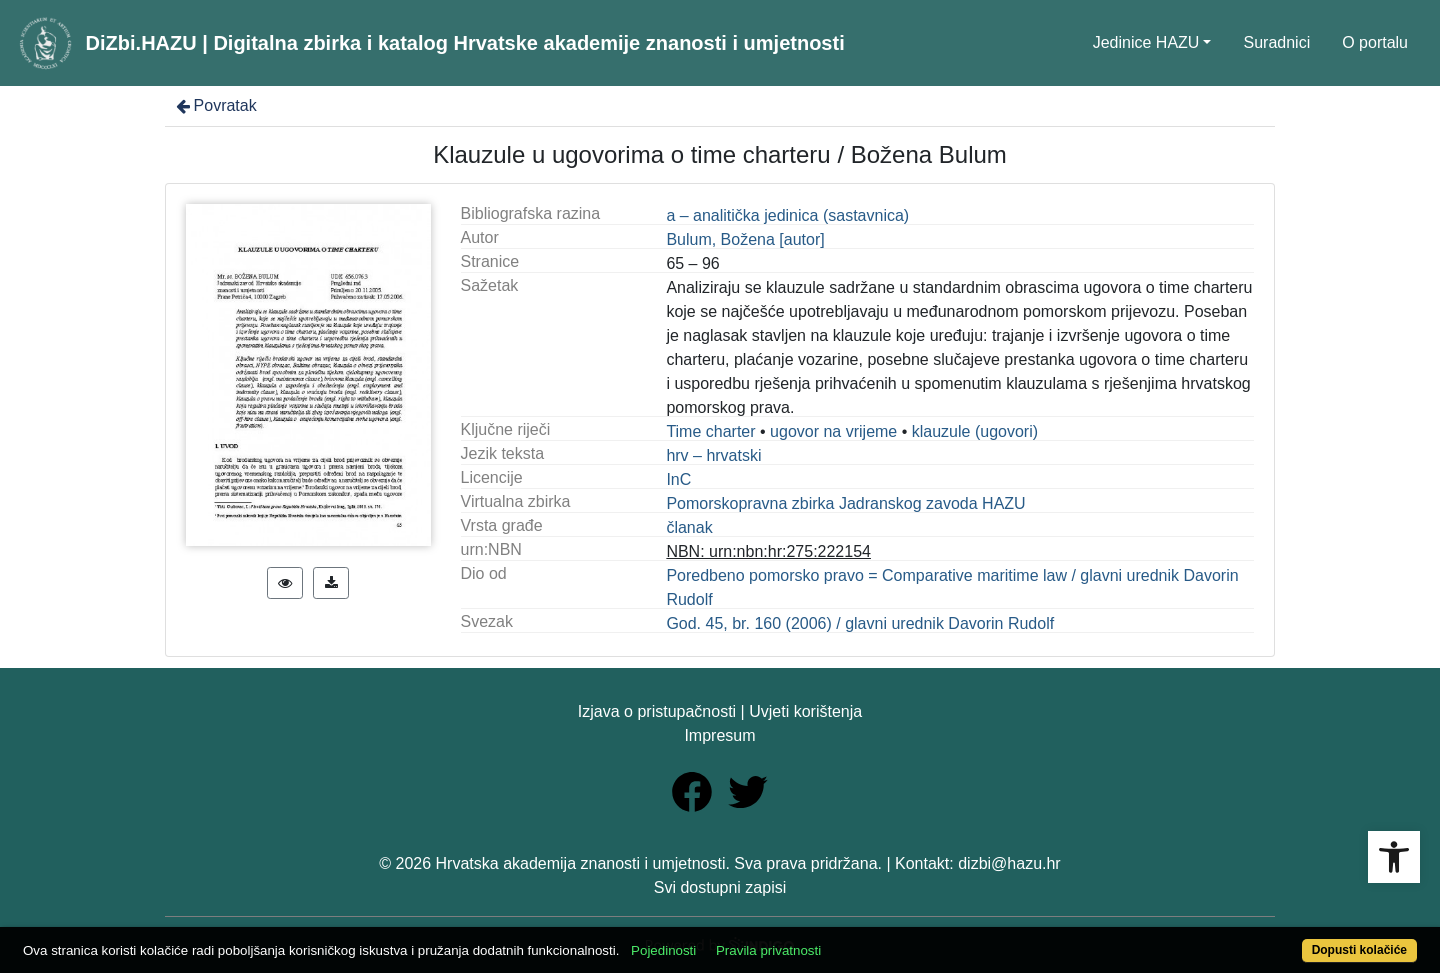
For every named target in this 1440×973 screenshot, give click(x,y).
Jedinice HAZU (1146, 42)
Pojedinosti (663, 950)
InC (678, 479)
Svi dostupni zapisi (720, 887)
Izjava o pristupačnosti (657, 711)
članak (689, 527)
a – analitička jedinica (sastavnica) (787, 215)
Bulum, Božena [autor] (745, 239)
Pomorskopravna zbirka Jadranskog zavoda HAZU (845, 503)
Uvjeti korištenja (805, 711)
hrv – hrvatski (713, 455)
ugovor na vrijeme (833, 431)
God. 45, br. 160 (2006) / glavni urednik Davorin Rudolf (860, 623)
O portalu (1375, 42)
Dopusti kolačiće (1359, 950)
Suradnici (1276, 42)
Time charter (710, 431)
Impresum (719, 735)
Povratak (215, 105)
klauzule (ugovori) (975, 431)
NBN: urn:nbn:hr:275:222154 (768, 551)
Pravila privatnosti (768, 950)
